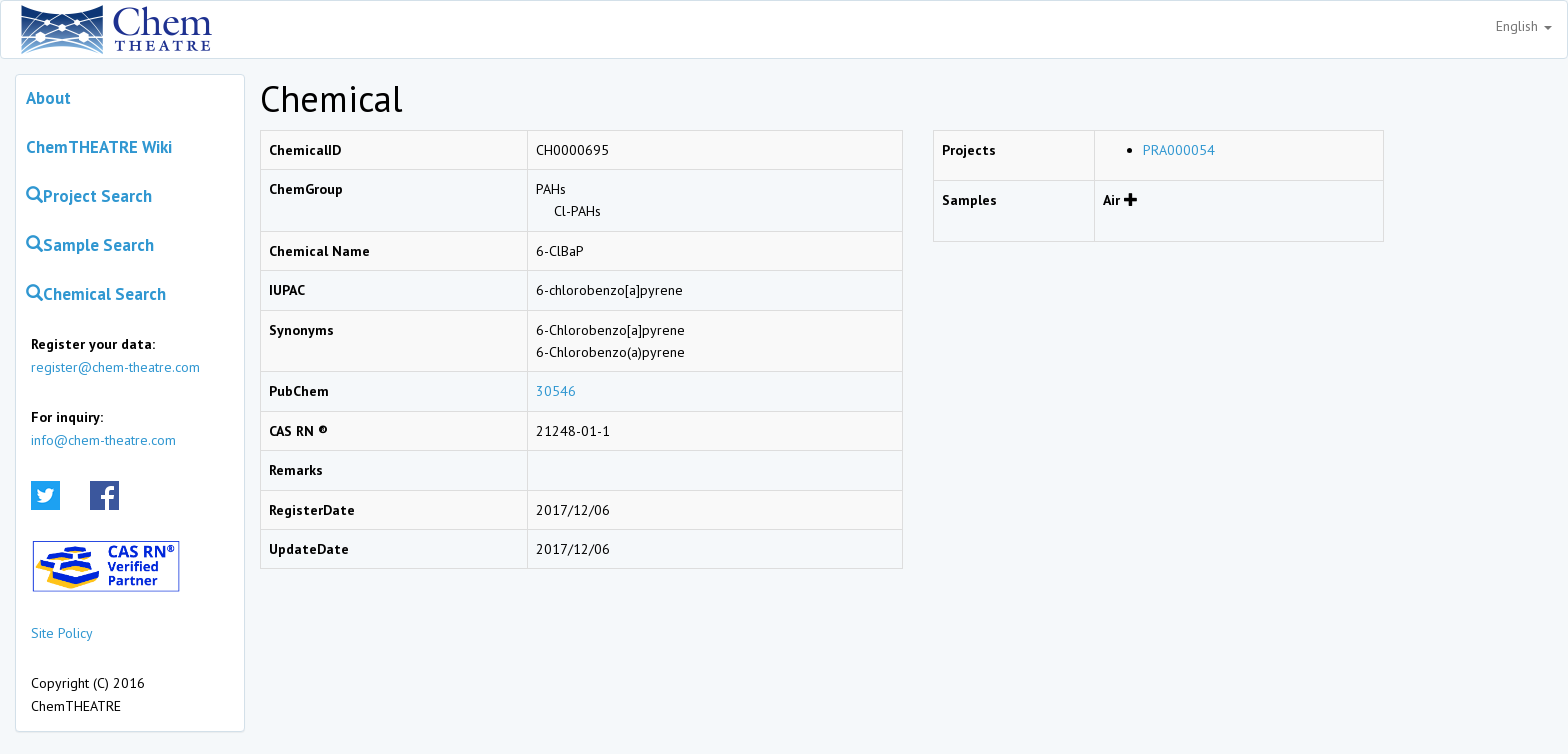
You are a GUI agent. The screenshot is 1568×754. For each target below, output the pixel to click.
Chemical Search (96, 294)
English (1524, 26)
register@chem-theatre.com (115, 367)
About (48, 98)
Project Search (89, 196)
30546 (556, 391)
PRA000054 (1179, 150)
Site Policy (62, 633)
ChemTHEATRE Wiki (99, 147)
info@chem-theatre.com (103, 440)
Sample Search (90, 245)
